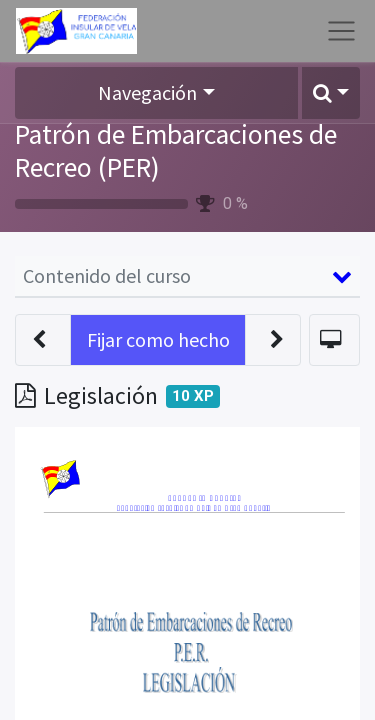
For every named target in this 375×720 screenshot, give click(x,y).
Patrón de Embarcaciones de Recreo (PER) (176, 151)
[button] (331, 93)
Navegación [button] (147, 92)
